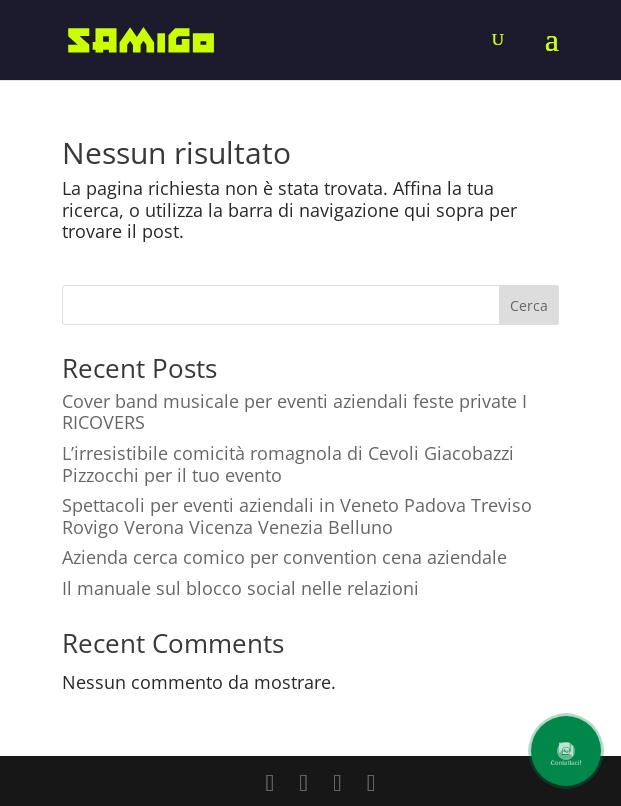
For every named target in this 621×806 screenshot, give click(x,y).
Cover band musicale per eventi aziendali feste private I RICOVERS (294, 412)
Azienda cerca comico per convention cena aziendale (284, 557)
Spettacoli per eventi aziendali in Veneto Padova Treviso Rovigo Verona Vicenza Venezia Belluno (297, 516)
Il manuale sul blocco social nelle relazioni (240, 588)
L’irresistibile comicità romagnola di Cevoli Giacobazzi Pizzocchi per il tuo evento (288, 464)
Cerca (529, 305)
